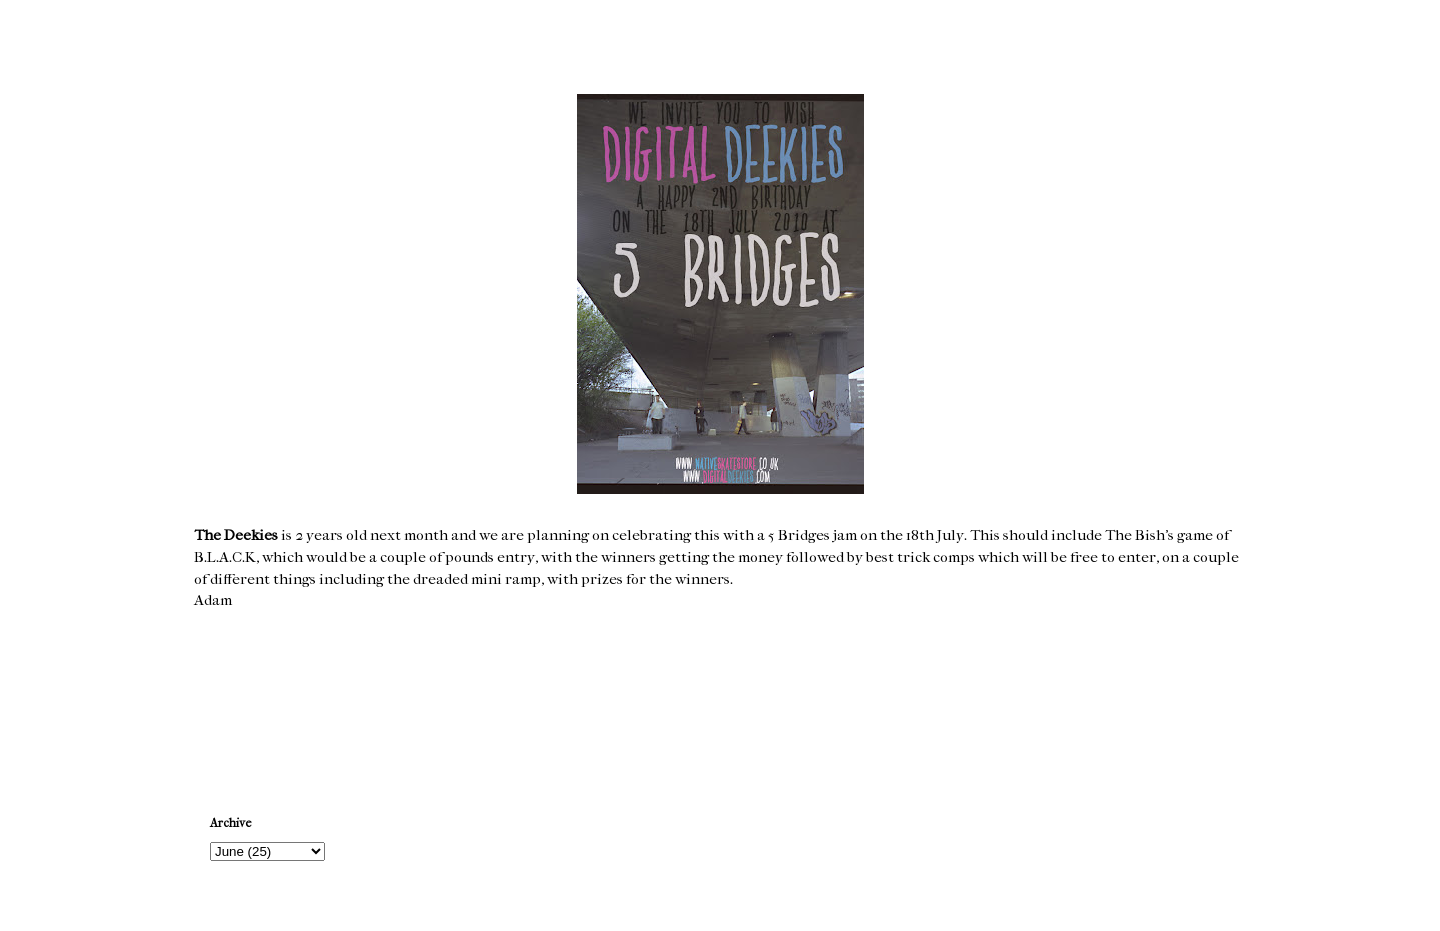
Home (723, 697)
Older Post (1208, 697)
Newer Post (235, 697)
